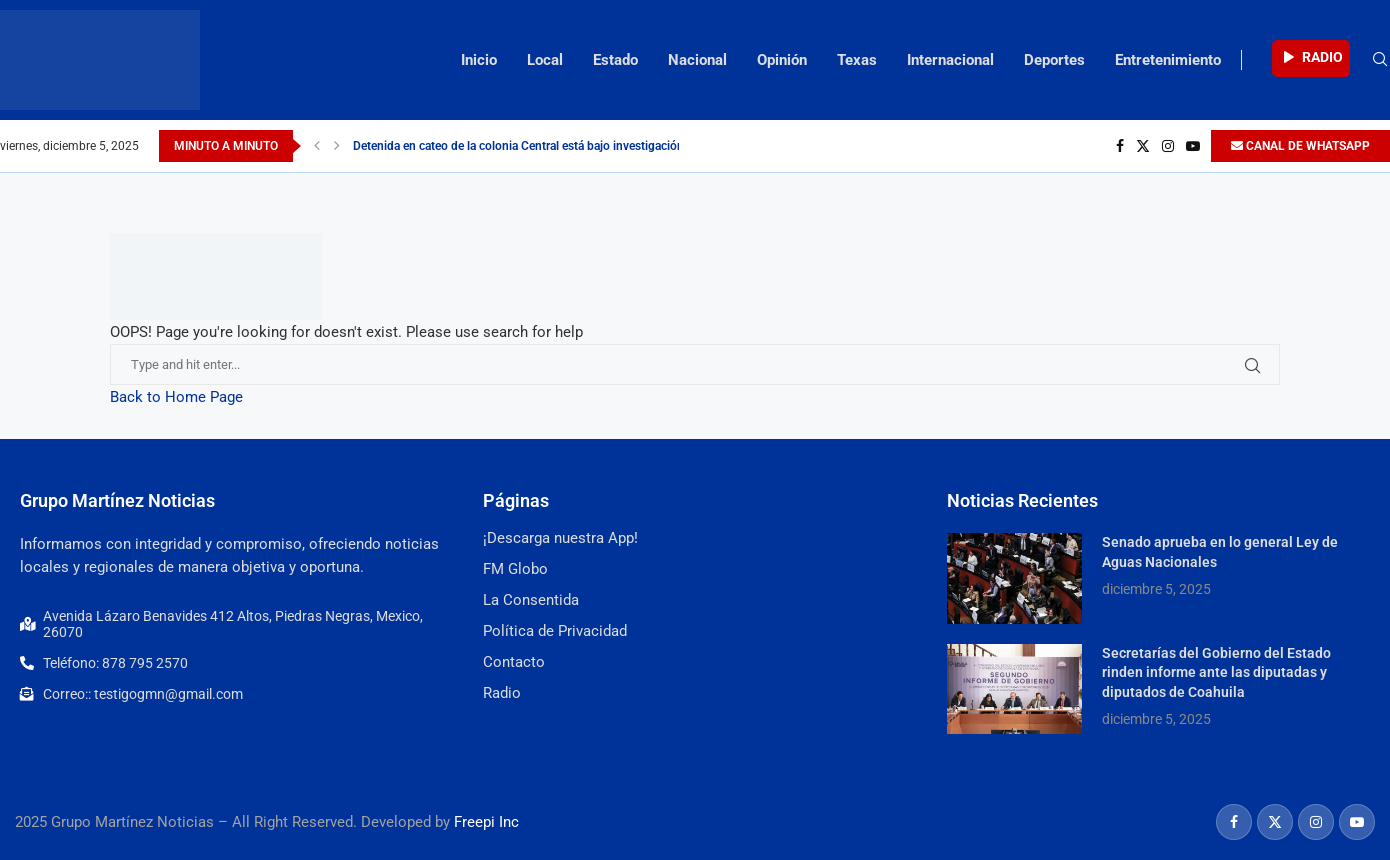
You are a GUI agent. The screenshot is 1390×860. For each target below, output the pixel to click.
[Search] (1380, 60)
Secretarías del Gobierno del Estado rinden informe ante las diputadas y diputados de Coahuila (1216, 672)
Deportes (1054, 60)
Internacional (950, 60)
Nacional (697, 60)
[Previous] (317, 146)
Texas (857, 60)
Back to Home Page (176, 397)
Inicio (479, 60)
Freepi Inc (486, 822)
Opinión (782, 60)
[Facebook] (1120, 146)
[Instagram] (1168, 146)
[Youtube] (1193, 146)
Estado (615, 60)
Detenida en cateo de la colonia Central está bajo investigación (518, 146)
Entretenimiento (1168, 60)
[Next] (337, 146)
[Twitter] (1143, 146)
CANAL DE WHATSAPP (1300, 146)
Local (545, 60)
